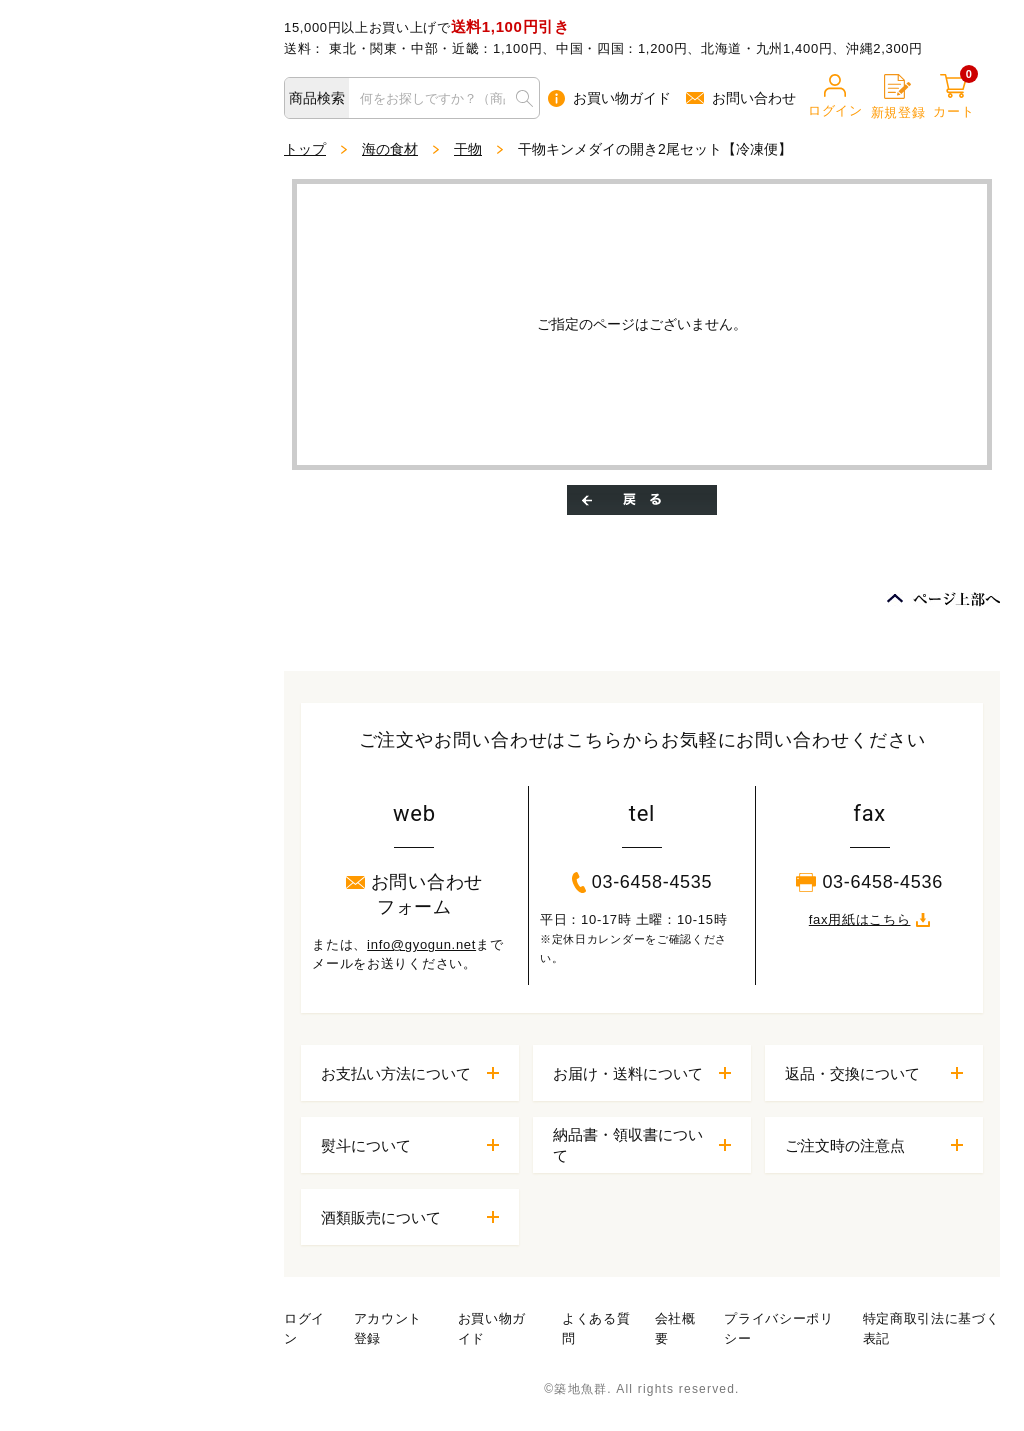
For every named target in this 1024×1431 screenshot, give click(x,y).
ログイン (835, 96)
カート (953, 96)
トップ (305, 149)
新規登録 (898, 97)
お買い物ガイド (609, 98)
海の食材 (390, 149)
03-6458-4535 (642, 882)
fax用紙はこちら (870, 919)
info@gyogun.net (421, 944)
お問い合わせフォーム (414, 894)
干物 (468, 149)
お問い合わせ (741, 98)
